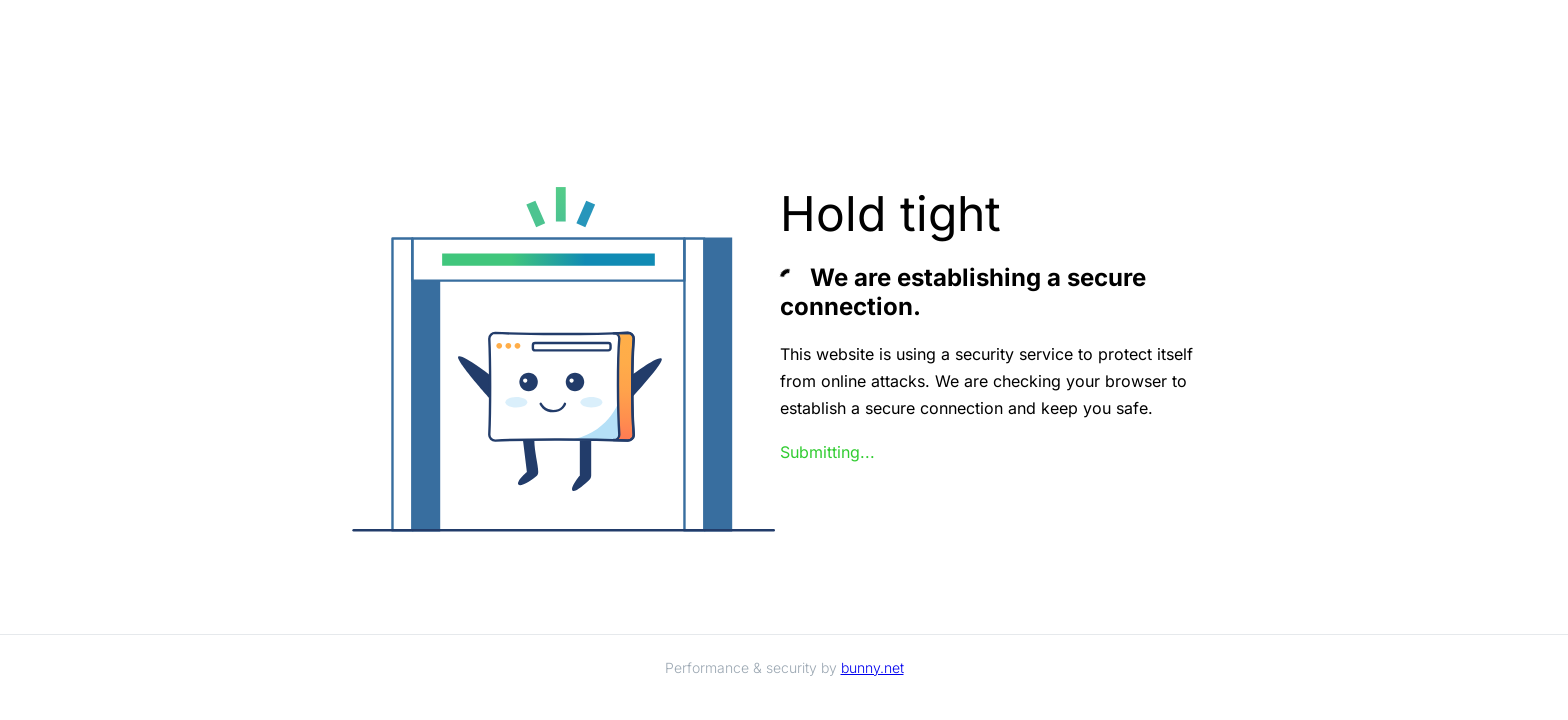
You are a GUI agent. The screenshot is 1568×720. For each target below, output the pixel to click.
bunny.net (872, 667)
